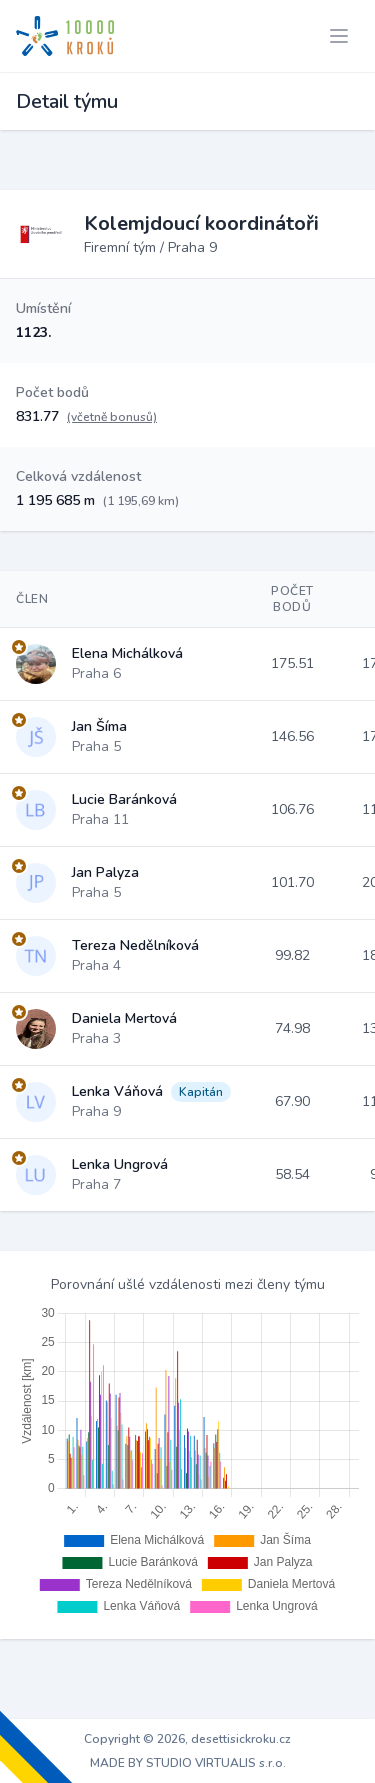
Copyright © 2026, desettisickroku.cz (187, 1739)
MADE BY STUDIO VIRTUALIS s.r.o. (188, 1763)
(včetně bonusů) (112, 417)
